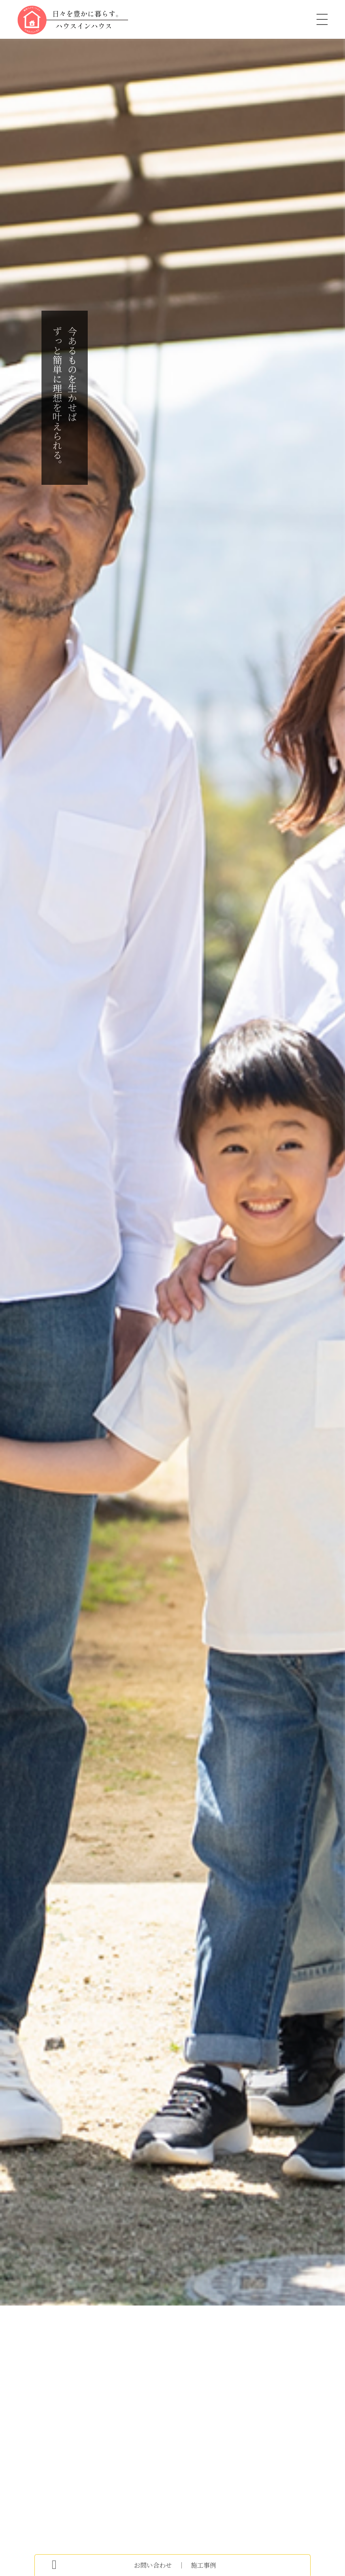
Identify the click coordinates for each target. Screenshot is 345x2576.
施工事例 (202, 2565)
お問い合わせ (154, 2565)
